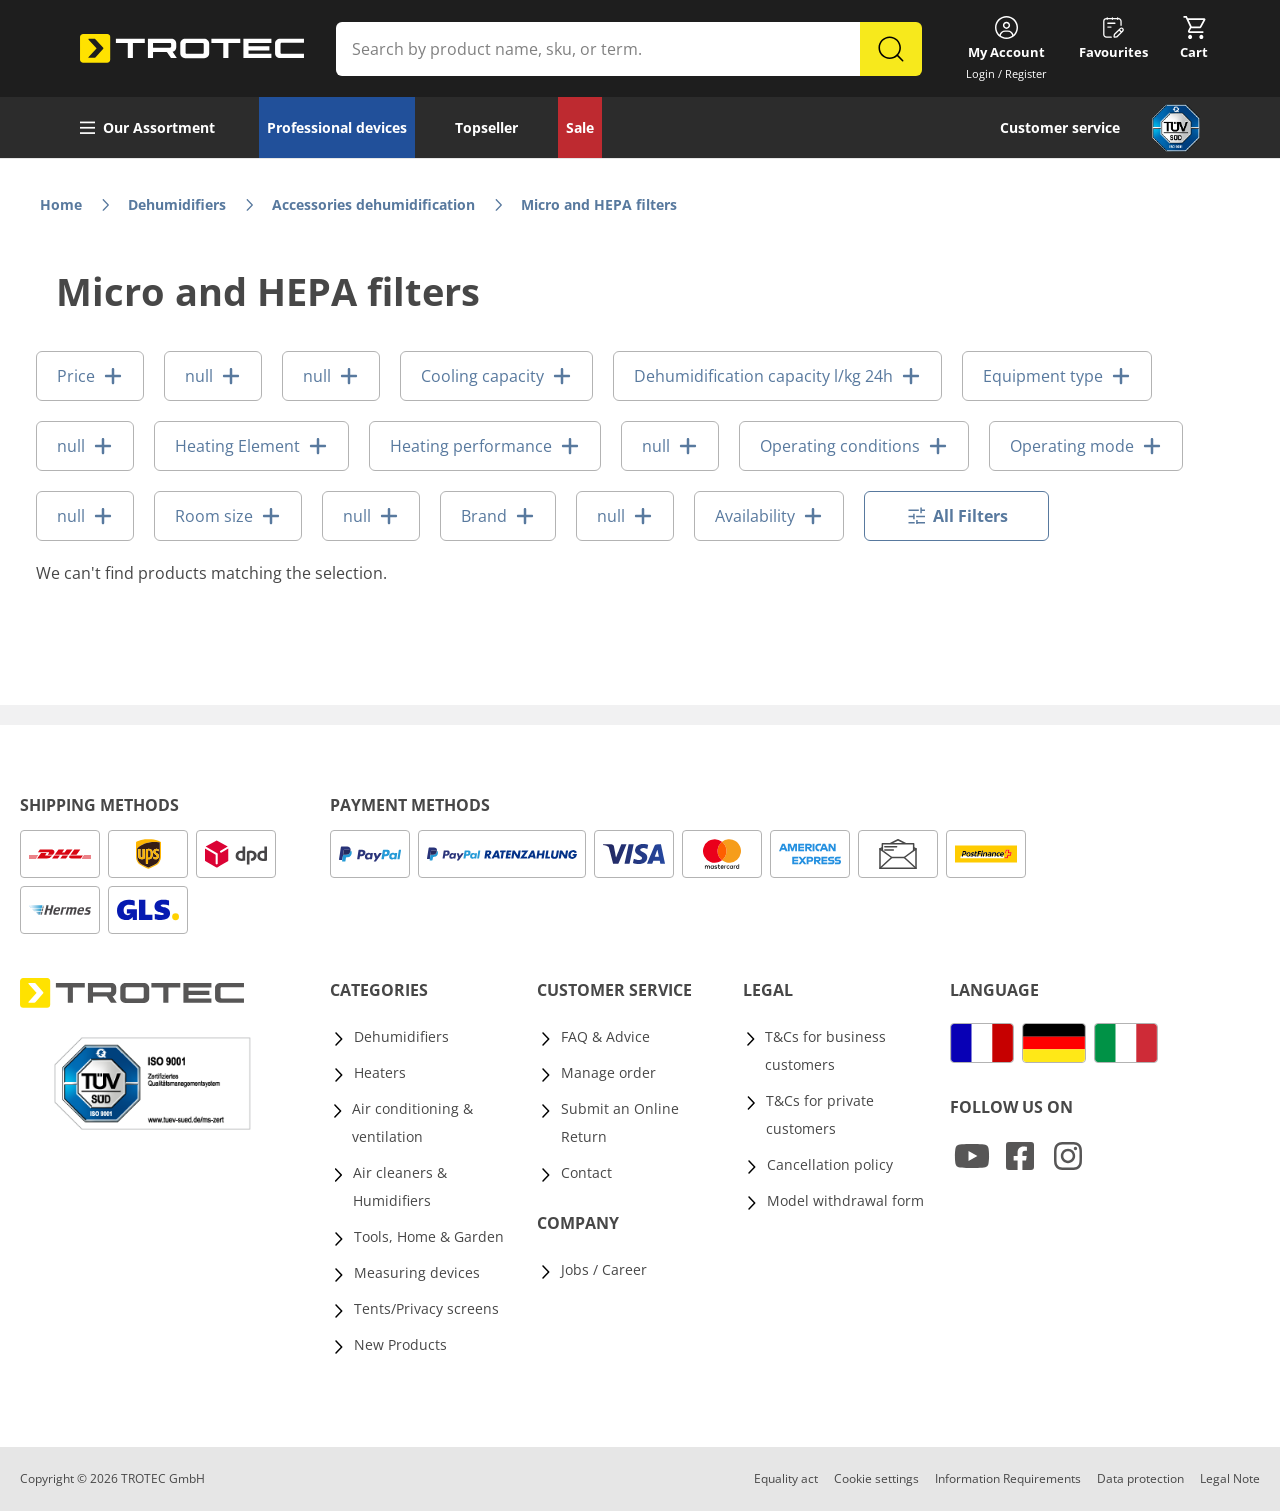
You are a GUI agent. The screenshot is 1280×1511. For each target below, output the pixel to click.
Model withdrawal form (845, 1200)
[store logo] (192, 49)
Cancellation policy (830, 1164)
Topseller (486, 127)
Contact (586, 1172)
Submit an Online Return (620, 1122)
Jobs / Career (604, 1269)
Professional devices (337, 127)
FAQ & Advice (605, 1036)
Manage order (608, 1072)
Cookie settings (876, 1478)
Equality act (786, 1478)
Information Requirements (1008, 1478)
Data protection (1140, 1478)
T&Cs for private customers (820, 1114)
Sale (580, 127)
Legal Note (1230, 1478)
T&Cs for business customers (825, 1050)
